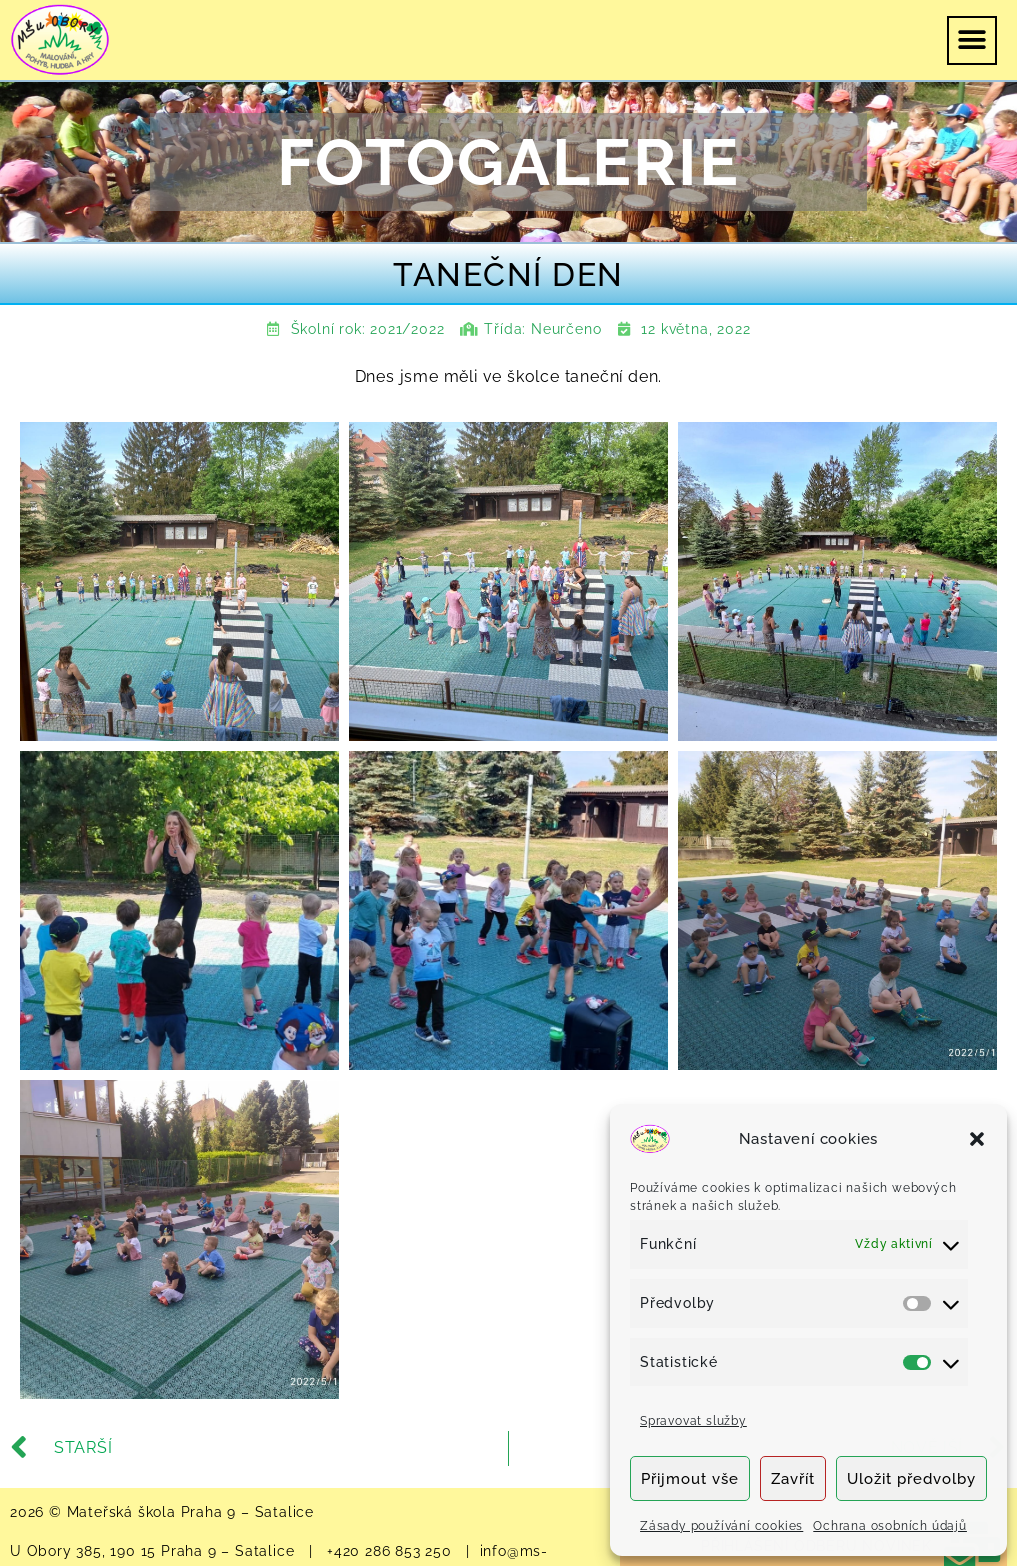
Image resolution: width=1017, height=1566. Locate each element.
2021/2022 (407, 329)
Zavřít (793, 1479)
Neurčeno (566, 329)
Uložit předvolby (911, 1479)
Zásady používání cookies (721, 1526)
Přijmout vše (690, 1479)
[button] (977, 1139)
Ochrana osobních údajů (890, 1526)
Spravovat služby (693, 1421)
